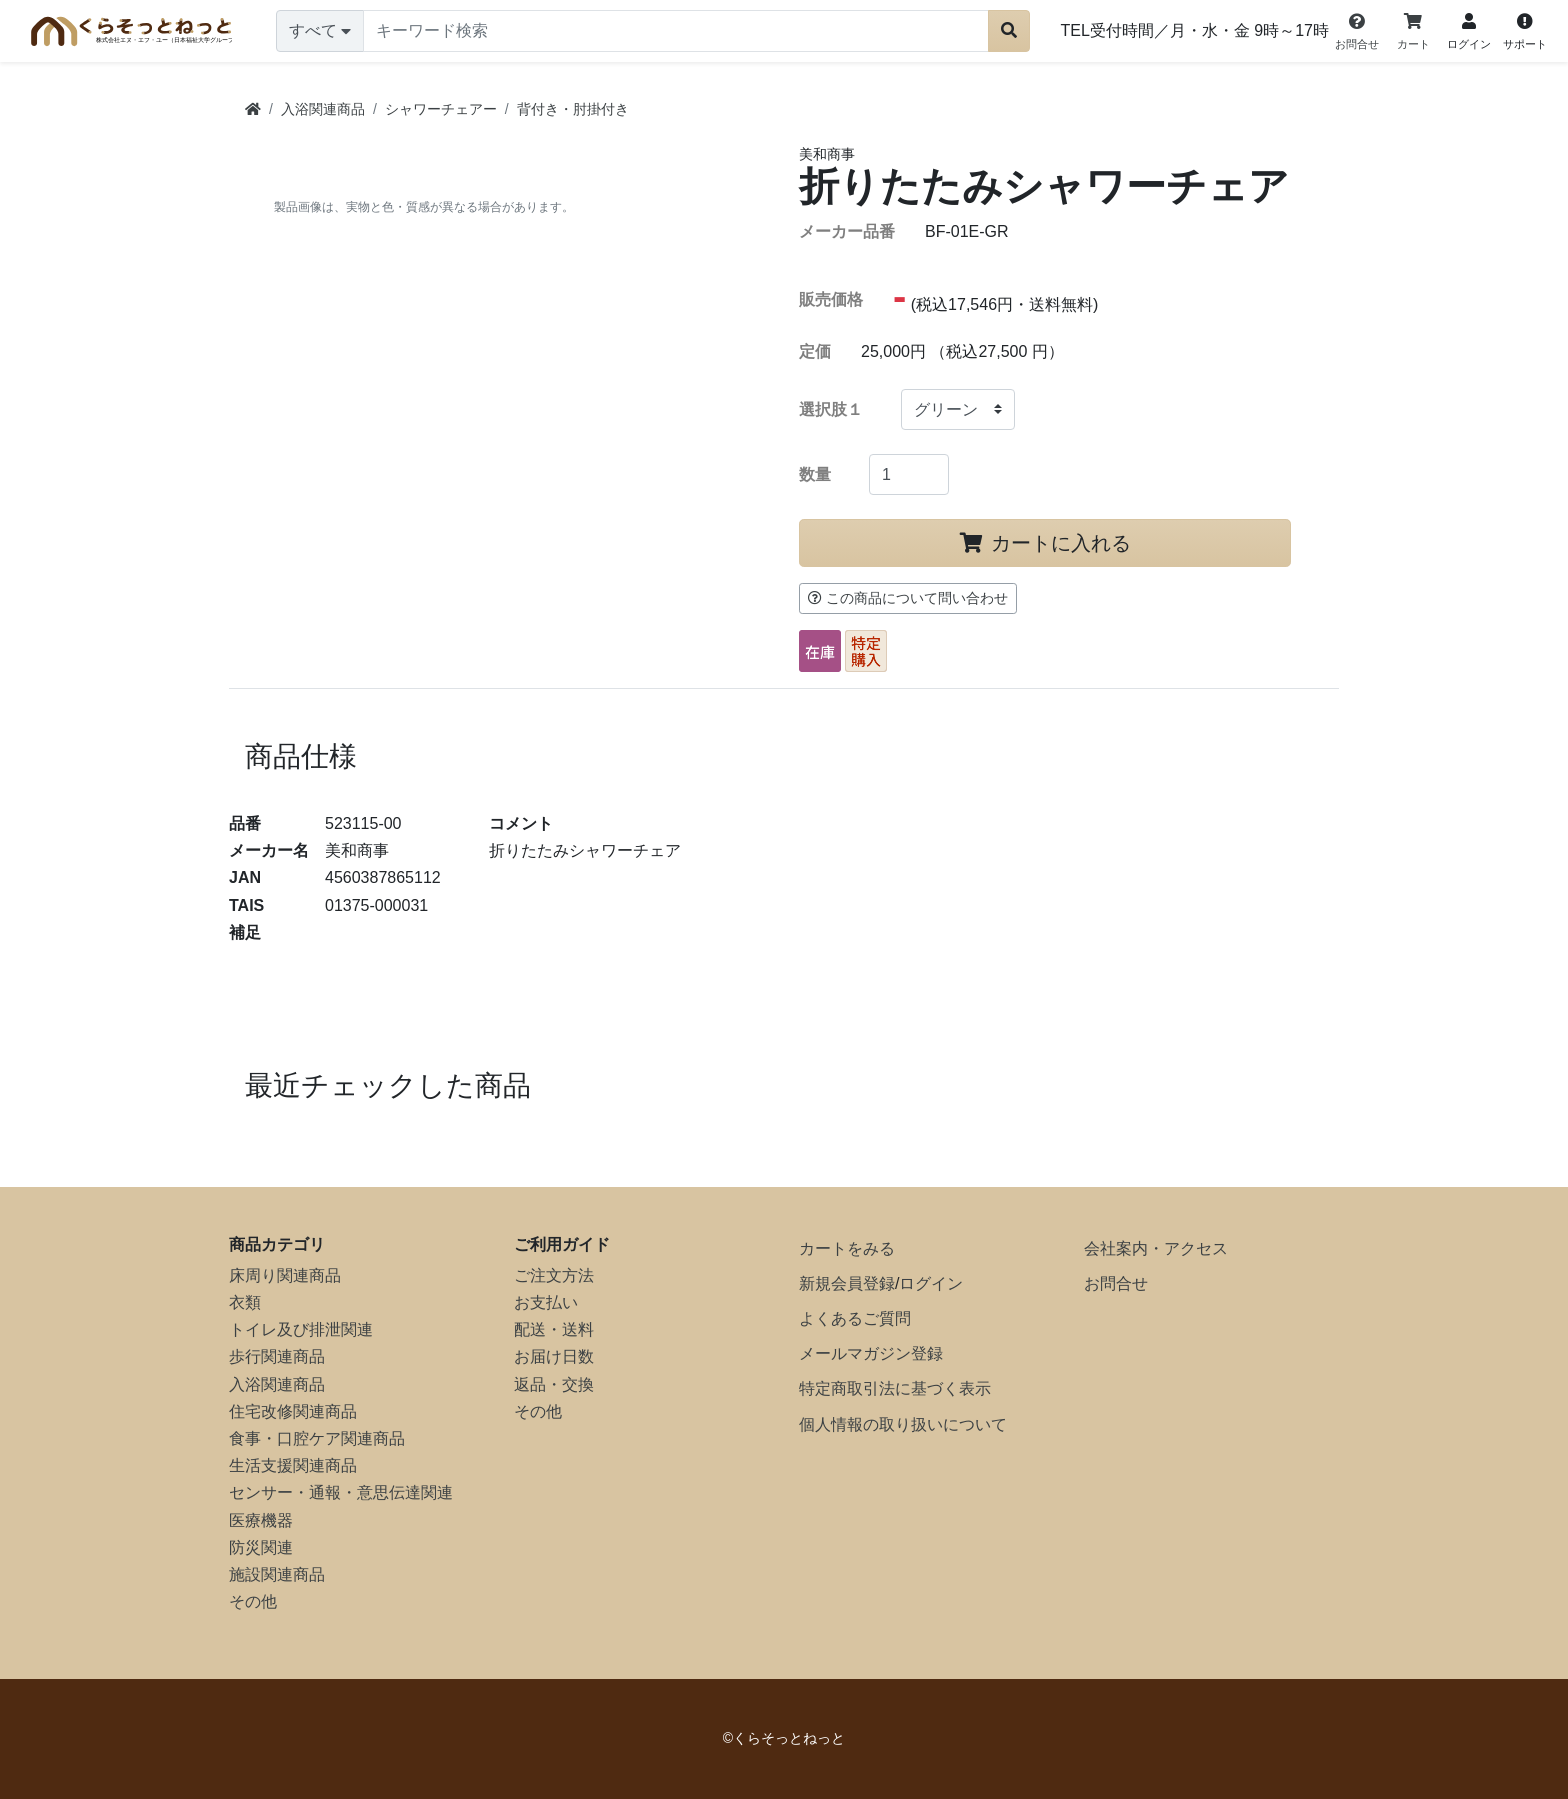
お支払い (546, 1302)
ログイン (931, 1283)
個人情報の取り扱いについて (903, 1424)
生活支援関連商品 (293, 1465)
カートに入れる (1045, 543)
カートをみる (847, 1248)
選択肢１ (831, 409)
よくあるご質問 (855, 1318)
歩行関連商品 (277, 1356)
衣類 (245, 1302)
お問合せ (1116, 1283)
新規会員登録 (847, 1283)
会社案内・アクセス (1156, 1248)
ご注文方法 (554, 1275)
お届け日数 (554, 1356)
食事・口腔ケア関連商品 (317, 1438)
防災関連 (261, 1547)
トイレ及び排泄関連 (301, 1329)
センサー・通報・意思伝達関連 (341, 1492)
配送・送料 (554, 1329)
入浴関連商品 (277, 1384)
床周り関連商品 (285, 1275)
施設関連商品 (277, 1574)
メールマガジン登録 (871, 1353)
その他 (253, 1601)
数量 (815, 474)
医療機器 (261, 1520)
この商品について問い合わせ (908, 598)
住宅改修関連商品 (293, 1411)
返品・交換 (554, 1384)
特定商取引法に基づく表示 (895, 1388)
